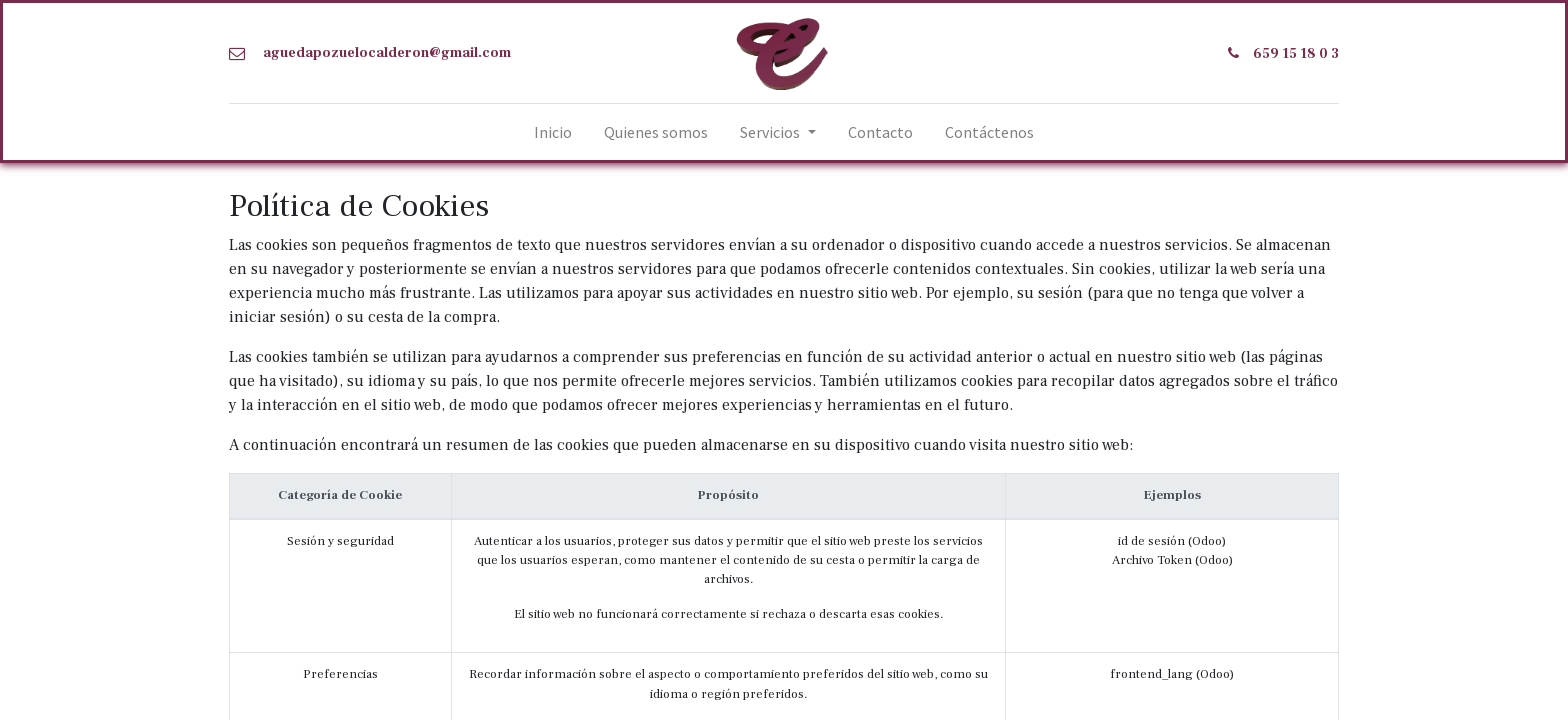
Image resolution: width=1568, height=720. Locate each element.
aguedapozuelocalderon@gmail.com (387, 53)
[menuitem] (553, 132)
